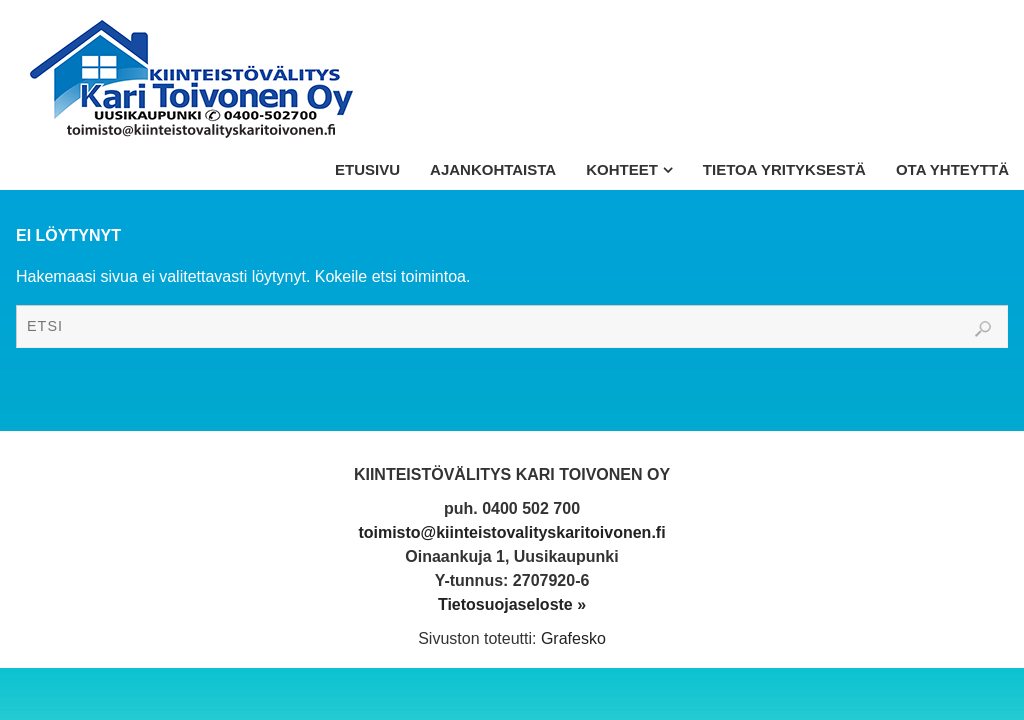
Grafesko (573, 638)
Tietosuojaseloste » (512, 604)
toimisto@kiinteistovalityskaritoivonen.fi (511, 532)
